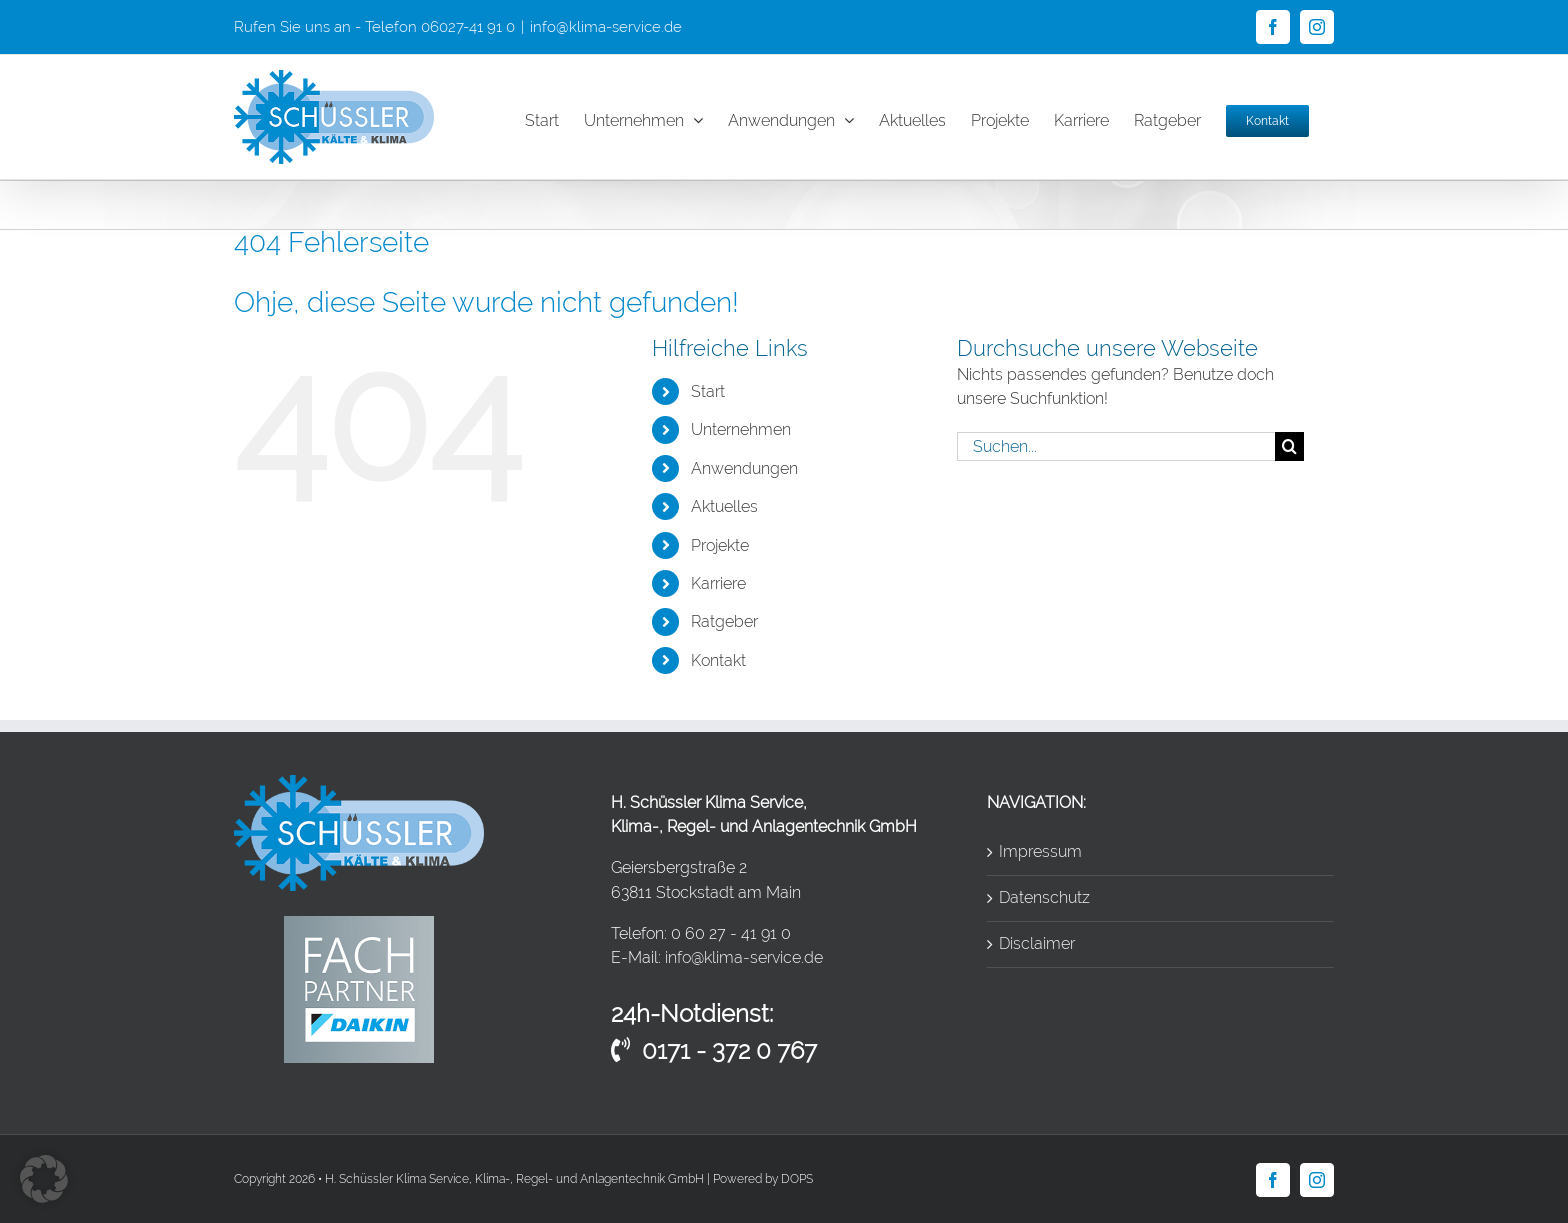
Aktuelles (724, 506)
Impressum (1040, 851)
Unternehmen (741, 429)
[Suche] (1289, 446)
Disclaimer (1037, 943)
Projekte (720, 545)
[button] (44, 1179)
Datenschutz (1044, 897)
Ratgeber (724, 621)
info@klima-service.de (606, 27)
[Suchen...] (1116, 446)
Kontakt (718, 660)
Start (708, 391)
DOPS (797, 1179)
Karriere (718, 583)
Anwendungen (744, 468)
